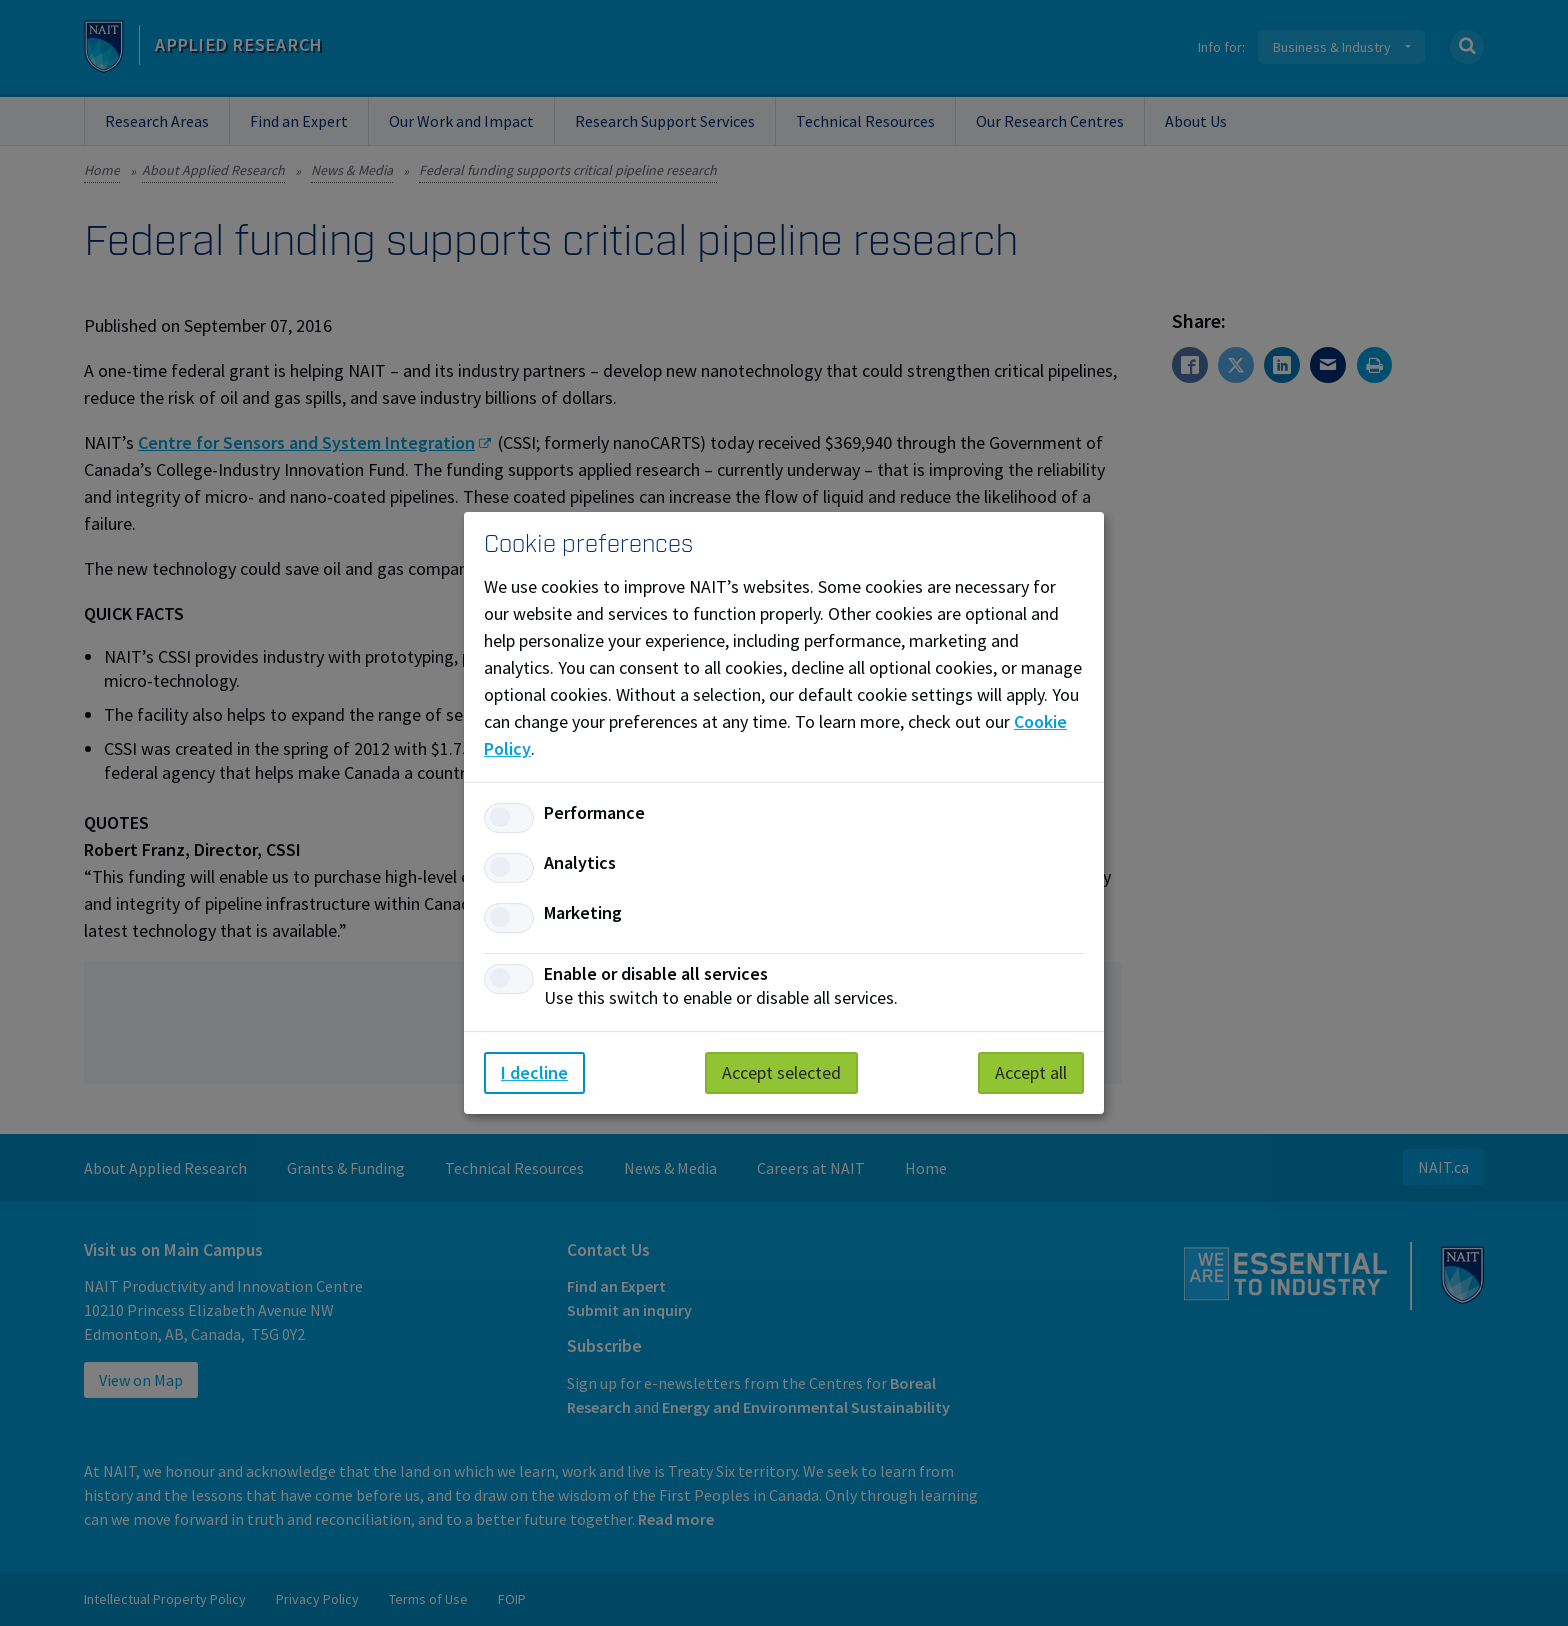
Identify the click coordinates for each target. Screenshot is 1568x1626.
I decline (534, 1072)
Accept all (1031, 1072)
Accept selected (781, 1072)
